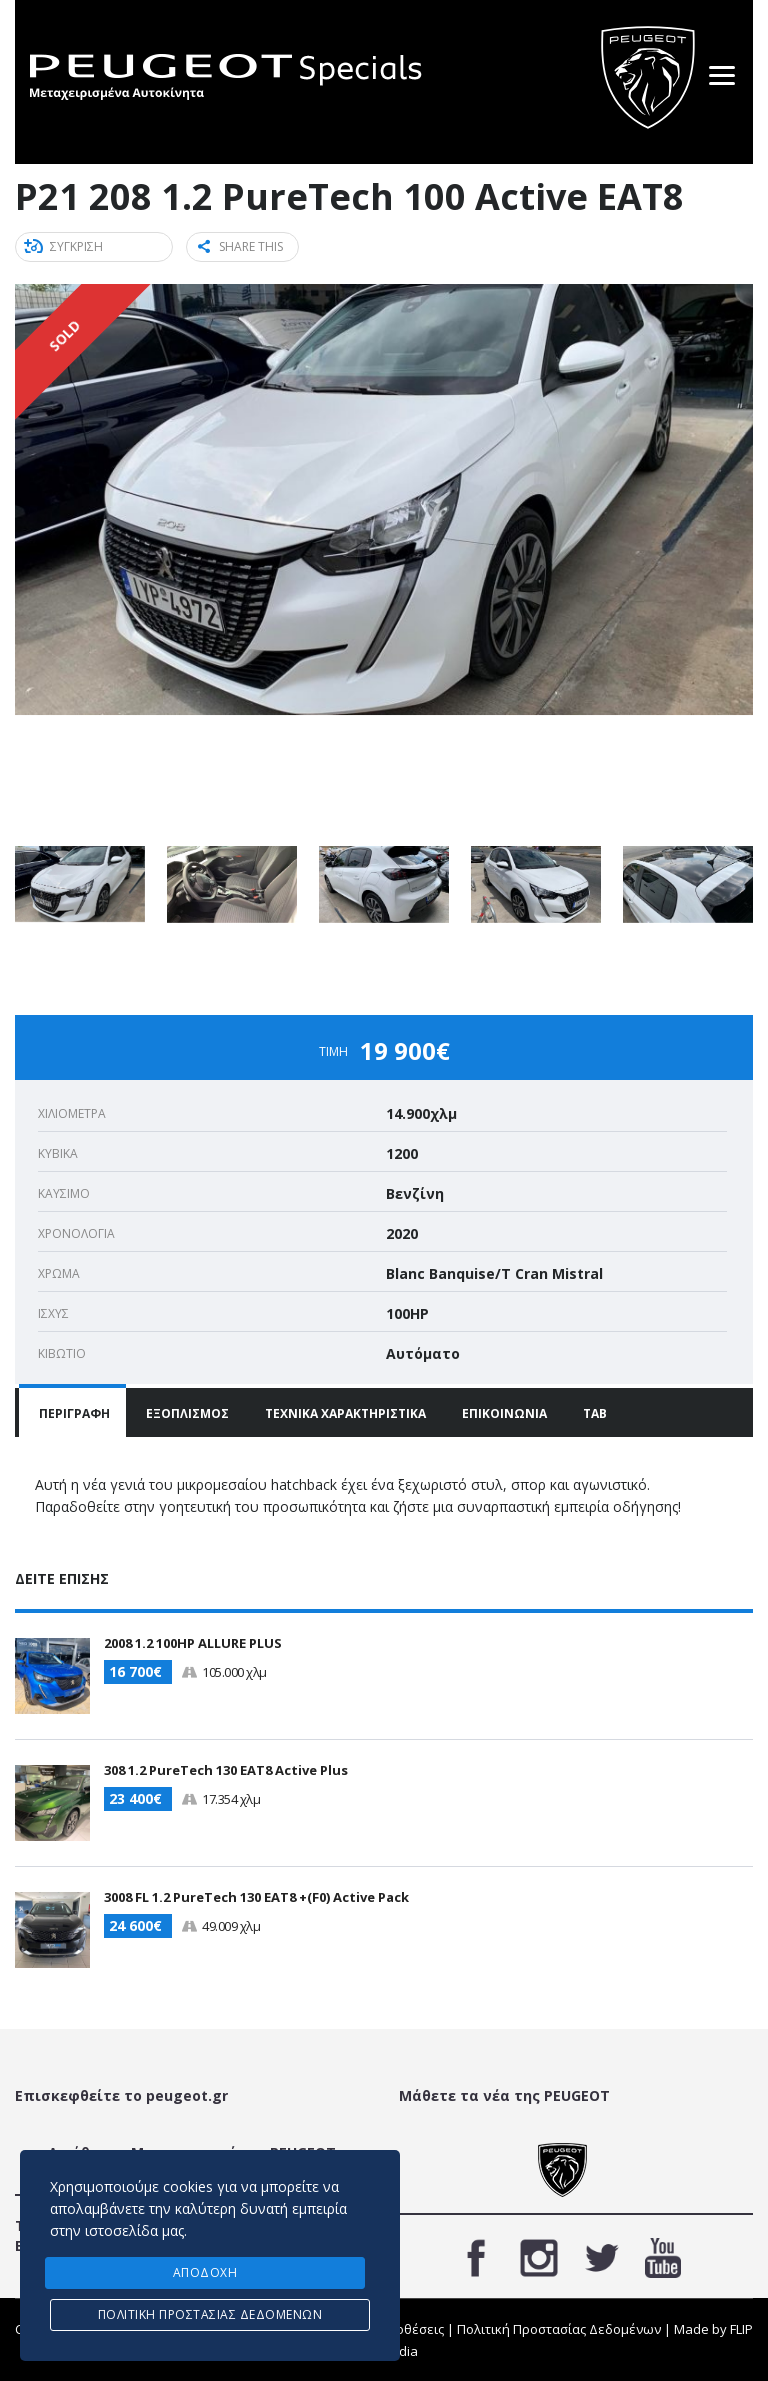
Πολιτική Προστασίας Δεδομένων (559, 2328)
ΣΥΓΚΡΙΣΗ (64, 246)
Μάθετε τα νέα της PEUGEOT (504, 2094)
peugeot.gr (187, 2094)
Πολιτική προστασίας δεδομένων (210, 2314)
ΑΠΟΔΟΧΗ (205, 2272)
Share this (240, 246)
